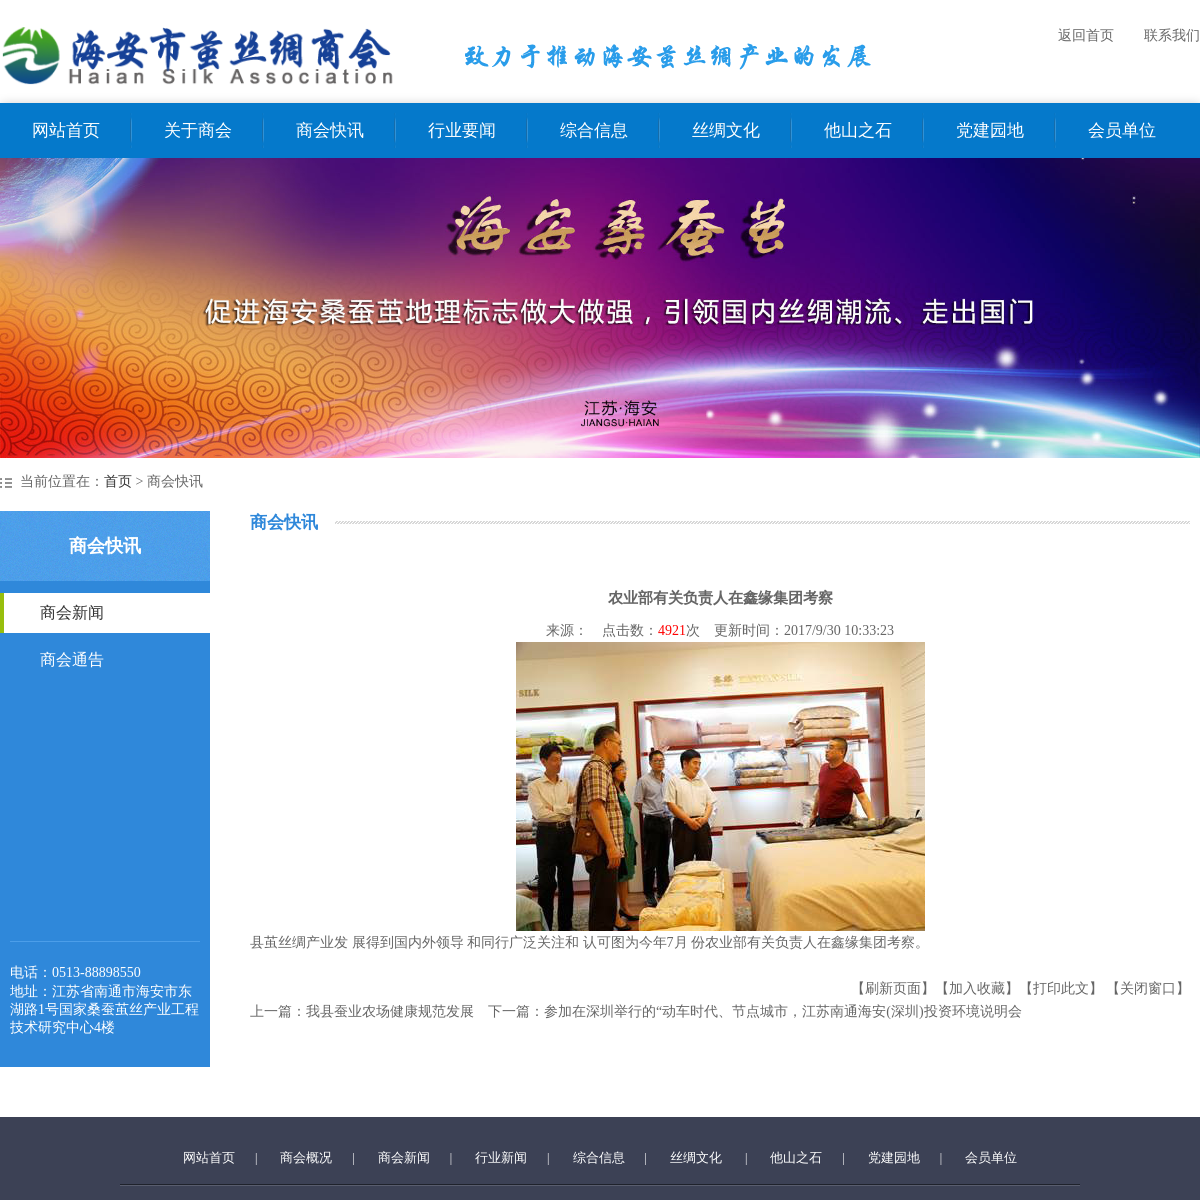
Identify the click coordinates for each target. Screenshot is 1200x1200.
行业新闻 (501, 1157)
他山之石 (858, 130)
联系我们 (1172, 35)
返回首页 (1086, 35)
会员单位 (1122, 130)
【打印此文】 (1061, 988)
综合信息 (594, 130)
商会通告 (72, 659)
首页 (118, 481)
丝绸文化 (726, 130)
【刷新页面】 (893, 988)
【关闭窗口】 (1148, 988)
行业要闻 (462, 130)
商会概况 (306, 1157)
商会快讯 (330, 130)
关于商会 (198, 130)
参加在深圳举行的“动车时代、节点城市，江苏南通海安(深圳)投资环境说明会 (783, 1011)
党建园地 (990, 130)
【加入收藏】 (977, 988)
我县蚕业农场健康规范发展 (390, 1011)
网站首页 (66, 130)
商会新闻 (72, 612)
